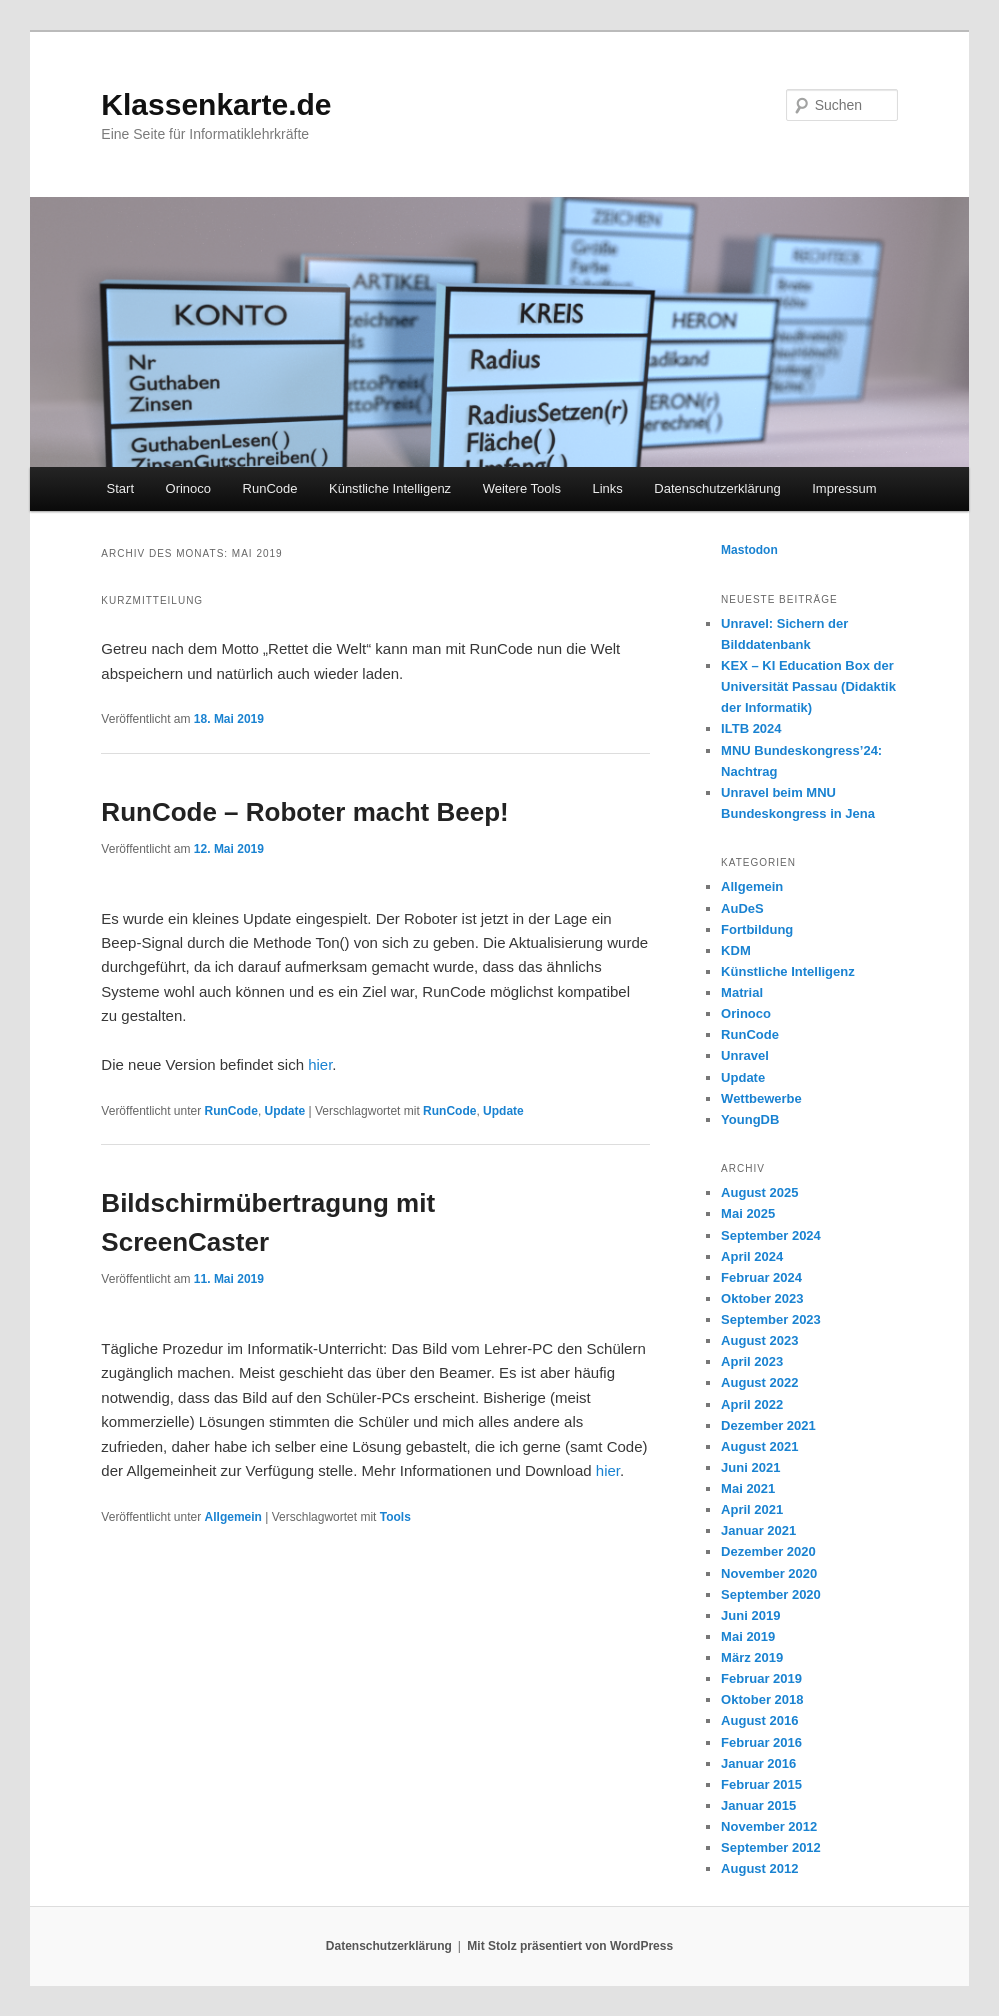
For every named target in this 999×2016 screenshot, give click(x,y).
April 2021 (752, 1509)
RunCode (270, 488)
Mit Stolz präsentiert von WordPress (570, 1946)
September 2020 (771, 1594)
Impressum (844, 488)
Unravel (745, 1055)
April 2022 (752, 1404)
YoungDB (750, 1119)
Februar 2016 (761, 1742)
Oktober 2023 (762, 1298)
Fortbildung (757, 929)
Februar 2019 (761, 1678)
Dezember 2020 (768, 1551)
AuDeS (742, 908)
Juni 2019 (750, 1615)
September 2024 (771, 1235)
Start (120, 488)
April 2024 (752, 1256)
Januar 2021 (758, 1530)
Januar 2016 (758, 1763)
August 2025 (759, 1192)
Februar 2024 (761, 1277)
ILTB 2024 (751, 728)
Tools (395, 1517)
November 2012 (769, 1826)
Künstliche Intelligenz (390, 488)
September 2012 (771, 1847)
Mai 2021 (748, 1488)
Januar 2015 (758, 1805)
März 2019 (752, 1657)
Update (285, 1111)
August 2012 (759, 1868)
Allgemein (233, 1517)
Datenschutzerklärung (717, 488)
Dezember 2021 (768, 1425)
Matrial (742, 992)
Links (607, 488)
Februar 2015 (761, 1784)
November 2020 (769, 1573)
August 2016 (759, 1720)
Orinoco (189, 488)
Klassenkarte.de (216, 104)
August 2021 (759, 1446)
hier (320, 1064)
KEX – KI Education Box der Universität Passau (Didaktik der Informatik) (808, 686)
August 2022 (759, 1382)
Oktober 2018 (762, 1699)
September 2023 (771, 1319)
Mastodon (749, 550)
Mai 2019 (748, 1636)
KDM (736, 950)
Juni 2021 (750, 1467)
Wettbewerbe (761, 1098)
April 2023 (752, 1361)
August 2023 (759, 1340)
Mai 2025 (748, 1213)
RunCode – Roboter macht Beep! (304, 812)
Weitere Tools (522, 488)
